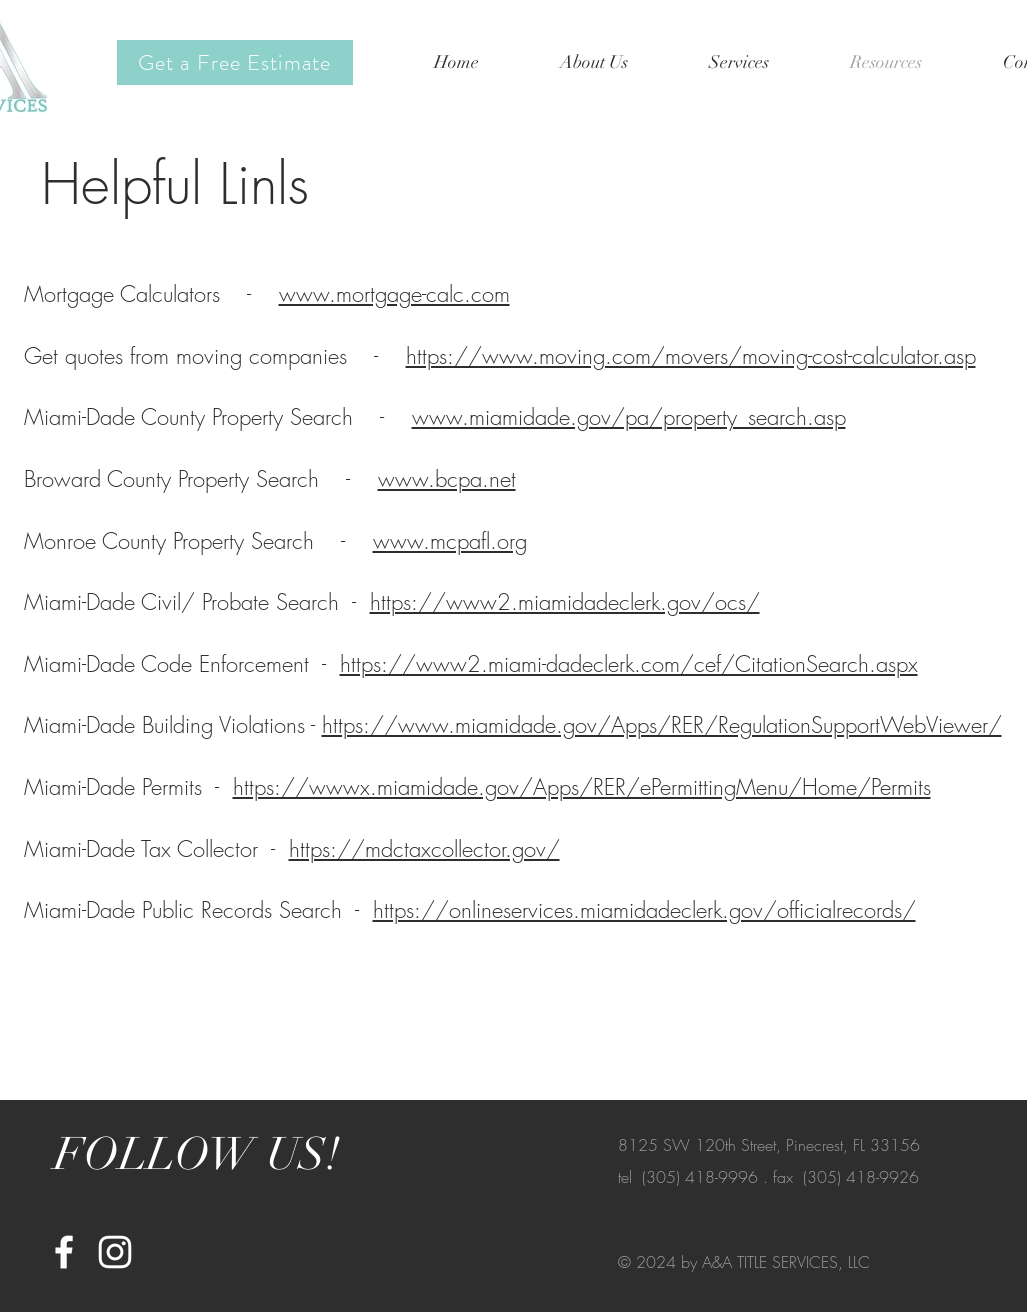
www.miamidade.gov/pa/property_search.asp (629, 417)
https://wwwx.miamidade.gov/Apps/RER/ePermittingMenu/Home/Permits (582, 787)
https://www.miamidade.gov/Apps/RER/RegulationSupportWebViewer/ (662, 725)
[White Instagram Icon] (115, 1252)
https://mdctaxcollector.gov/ (424, 849)
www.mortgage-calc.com (394, 294)
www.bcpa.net (447, 479)
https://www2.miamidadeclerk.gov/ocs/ (565, 602)
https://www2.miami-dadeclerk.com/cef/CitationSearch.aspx (629, 664)
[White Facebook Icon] (64, 1252)
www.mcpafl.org (450, 541)
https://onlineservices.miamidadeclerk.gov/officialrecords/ (644, 910)
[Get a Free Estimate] (235, 62)
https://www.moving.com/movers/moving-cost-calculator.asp (691, 356)
